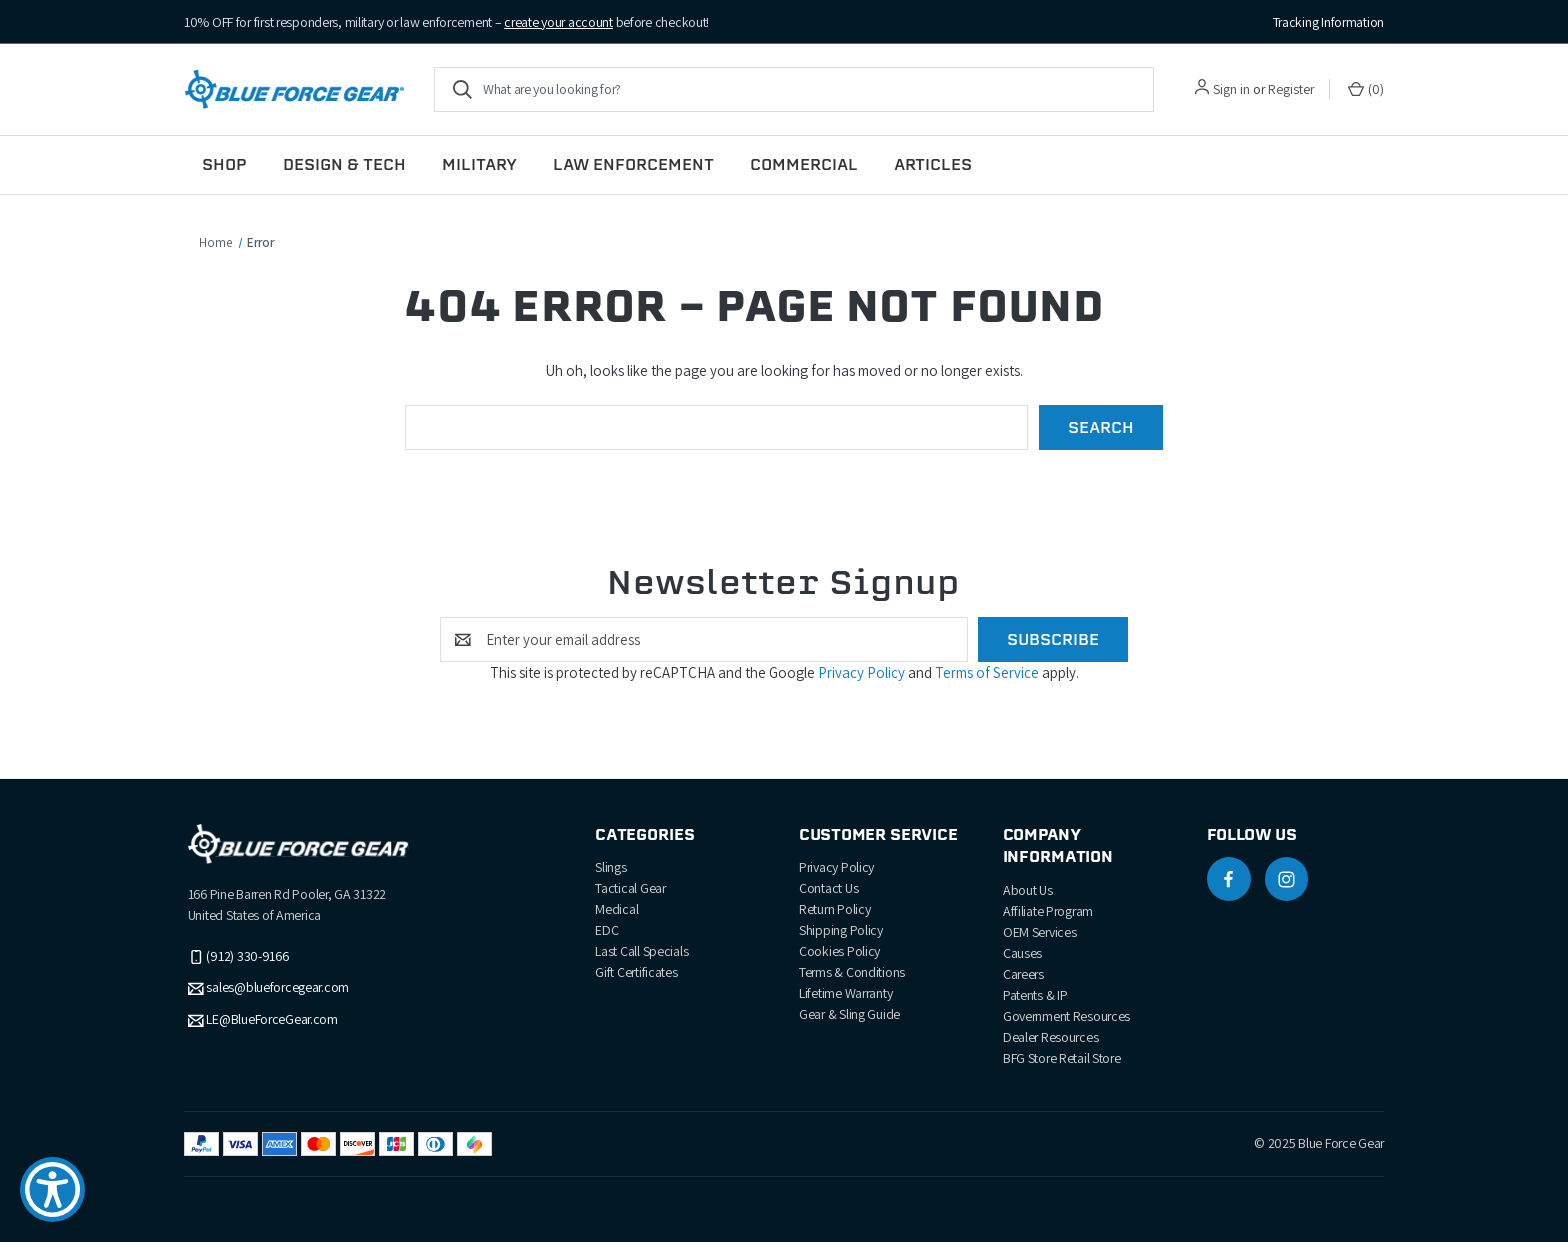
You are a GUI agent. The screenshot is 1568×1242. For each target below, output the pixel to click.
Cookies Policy (839, 951)
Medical (616, 909)
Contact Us (828, 888)
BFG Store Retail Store (1062, 1058)
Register (1291, 89)
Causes (1022, 953)
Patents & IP (1035, 995)
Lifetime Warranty (845, 993)
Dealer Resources (1051, 1037)
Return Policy (834, 909)
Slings (610, 867)
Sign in (1231, 89)
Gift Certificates (636, 972)
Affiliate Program (1048, 911)
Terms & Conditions (852, 972)
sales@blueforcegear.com (277, 988)
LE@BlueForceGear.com (271, 1020)
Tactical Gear (630, 888)
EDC (606, 930)
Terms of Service (988, 672)
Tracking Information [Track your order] (1328, 22)
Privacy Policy (863, 672)
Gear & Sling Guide (849, 1014)
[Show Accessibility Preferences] (52, 1189)
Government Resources (1066, 1016)
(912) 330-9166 (247, 956)
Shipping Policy (841, 930)
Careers (1023, 974)
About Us (1028, 890)
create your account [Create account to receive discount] (558, 22)
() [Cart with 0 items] (1366, 89)
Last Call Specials (641, 951)
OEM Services (1040, 932)
